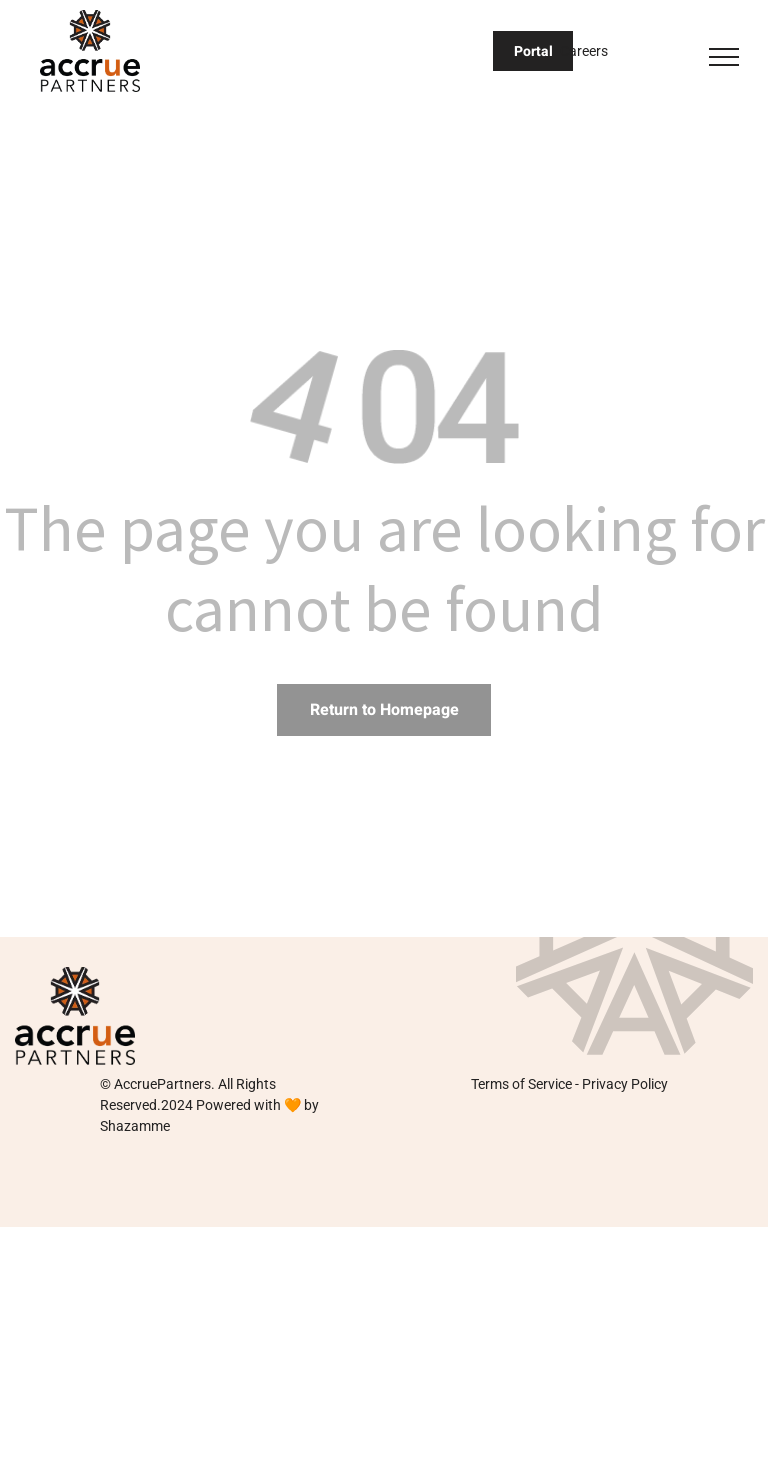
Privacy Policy (625, 1084)
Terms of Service (521, 1084)
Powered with (238, 1105)
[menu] (724, 57)
